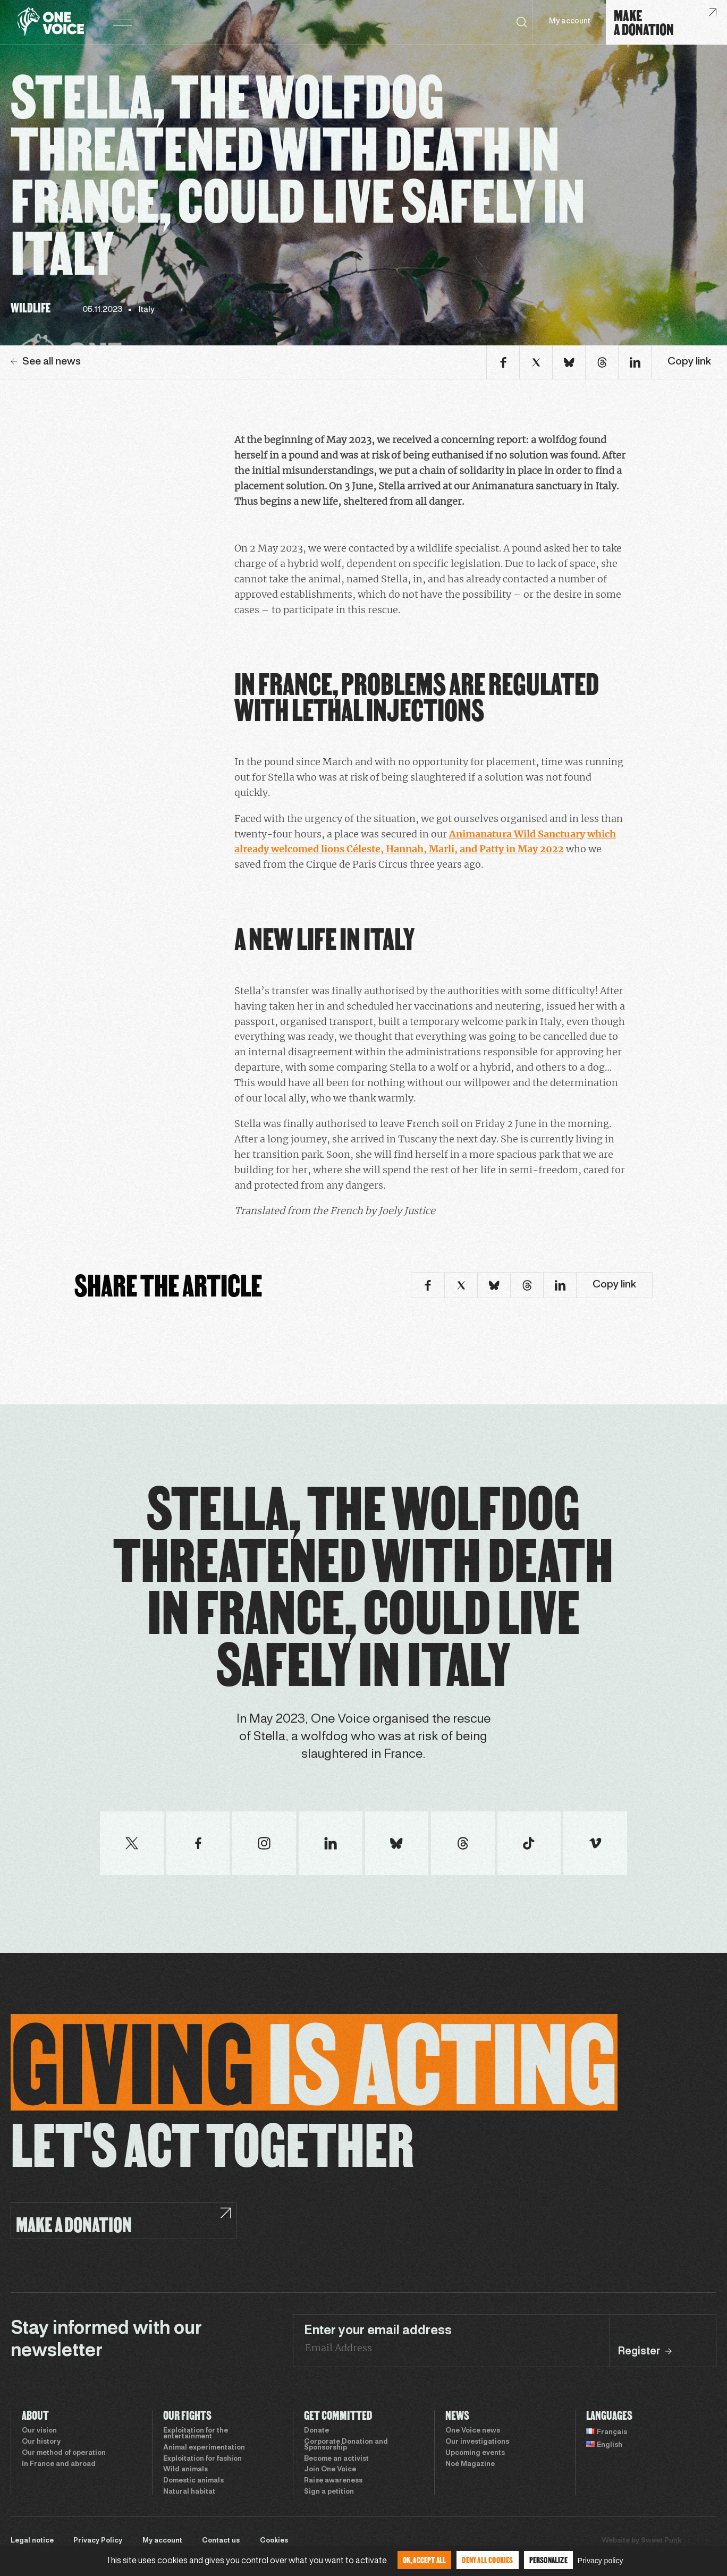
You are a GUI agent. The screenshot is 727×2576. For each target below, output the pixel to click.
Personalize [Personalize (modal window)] (548, 2560)
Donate (316, 2431)
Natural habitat (189, 2492)
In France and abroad (59, 2464)
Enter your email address (378, 2331)
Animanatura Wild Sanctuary (517, 834)
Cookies (274, 2541)
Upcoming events (475, 2453)
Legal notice (32, 2541)
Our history (41, 2442)
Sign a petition (329, 2492)
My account (569, 21)
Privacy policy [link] (600, 2560)
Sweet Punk (661, 2541)
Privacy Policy (97, 2541)
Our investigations (477, 2442)
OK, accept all (424, 2560)
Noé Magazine (470, 2464)
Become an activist (336, 2459)
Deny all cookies (487, 2560)
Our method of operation (64, 2453)
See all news (46, 362)
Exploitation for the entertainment (195, 2434)
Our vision (39, 2431)
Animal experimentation (204, 2448)
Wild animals (185, 2470)
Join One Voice (330, 2470)
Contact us (221, 2541)
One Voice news (472, 2431)
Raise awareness (333, 2481)
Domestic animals (193, 2481)
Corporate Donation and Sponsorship (346, 2445)
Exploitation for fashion (202, 2459)
